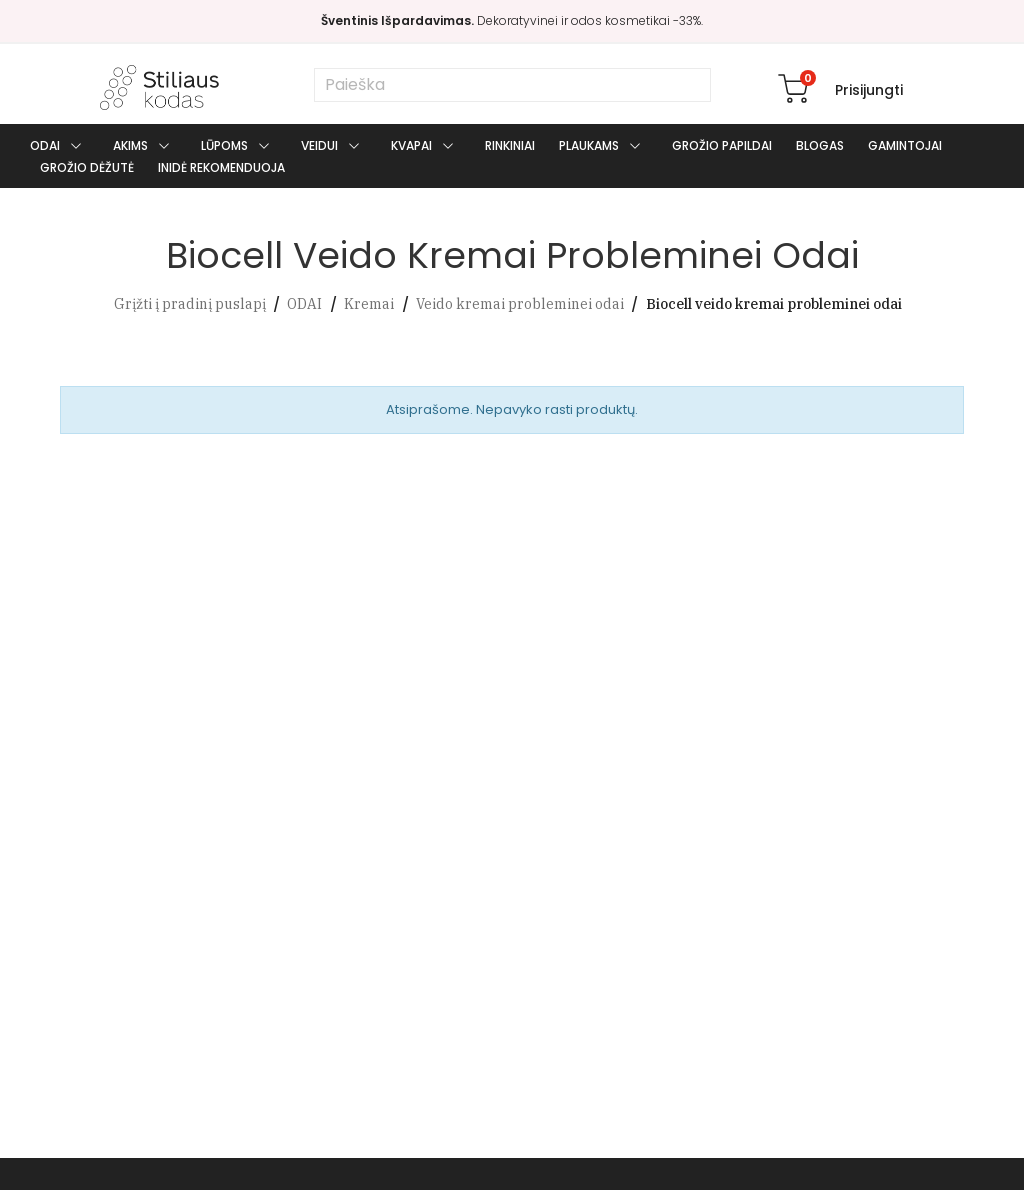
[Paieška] (512, 85)
